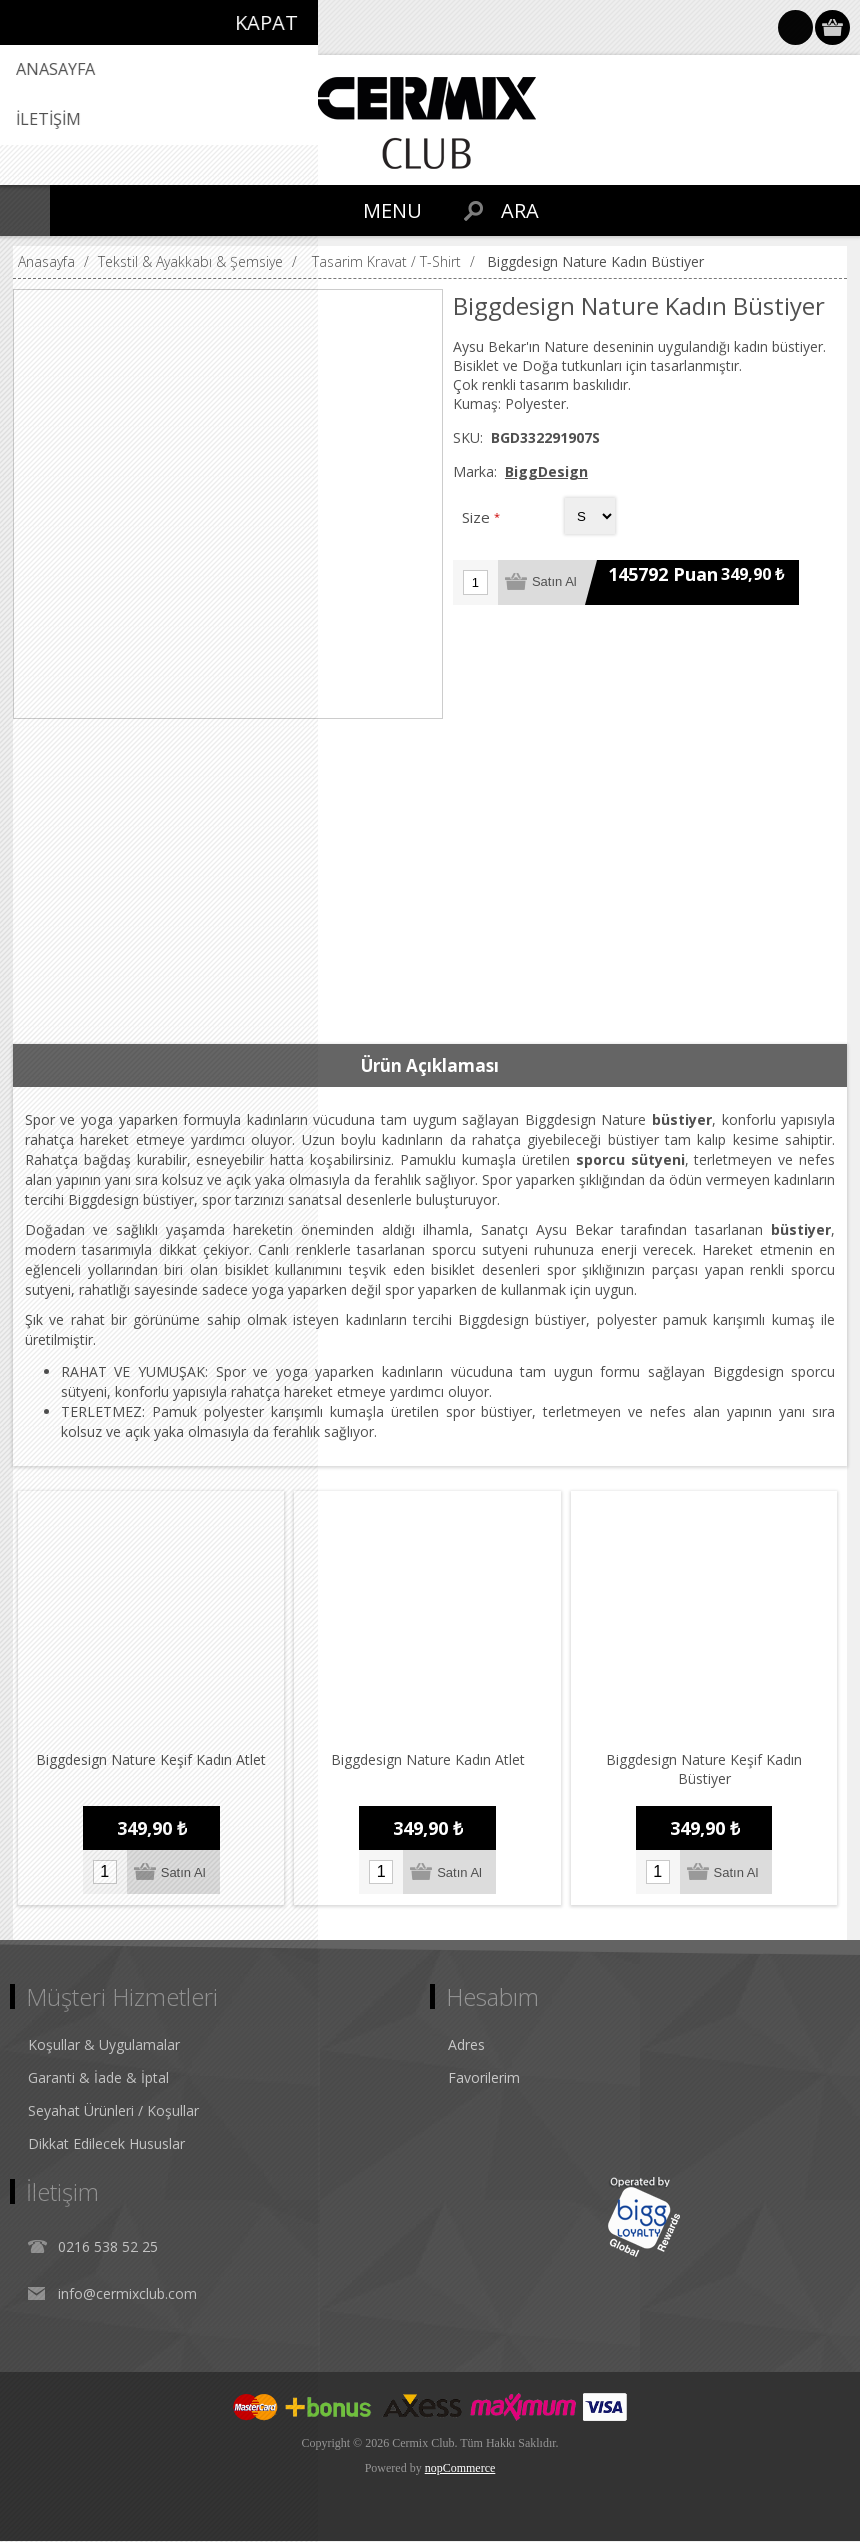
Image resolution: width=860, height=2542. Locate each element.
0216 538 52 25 (108, 2247)
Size (478, 517)
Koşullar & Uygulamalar (104, 2045)
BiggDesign (546, 471)
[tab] (430, 1066)
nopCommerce (460, 2469)
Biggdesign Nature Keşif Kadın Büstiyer (705, 1770)
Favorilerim (484, 2078)
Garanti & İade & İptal (98, 2078)
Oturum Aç (795, 27)
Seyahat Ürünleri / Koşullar (113, 2111)
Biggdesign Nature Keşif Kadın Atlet (151, 1760)
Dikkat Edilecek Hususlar (106, 2144)
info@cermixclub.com (127, 2294)
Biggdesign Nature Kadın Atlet (428, 1760)
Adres (466, 2045)
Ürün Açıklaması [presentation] (430, 1065)
